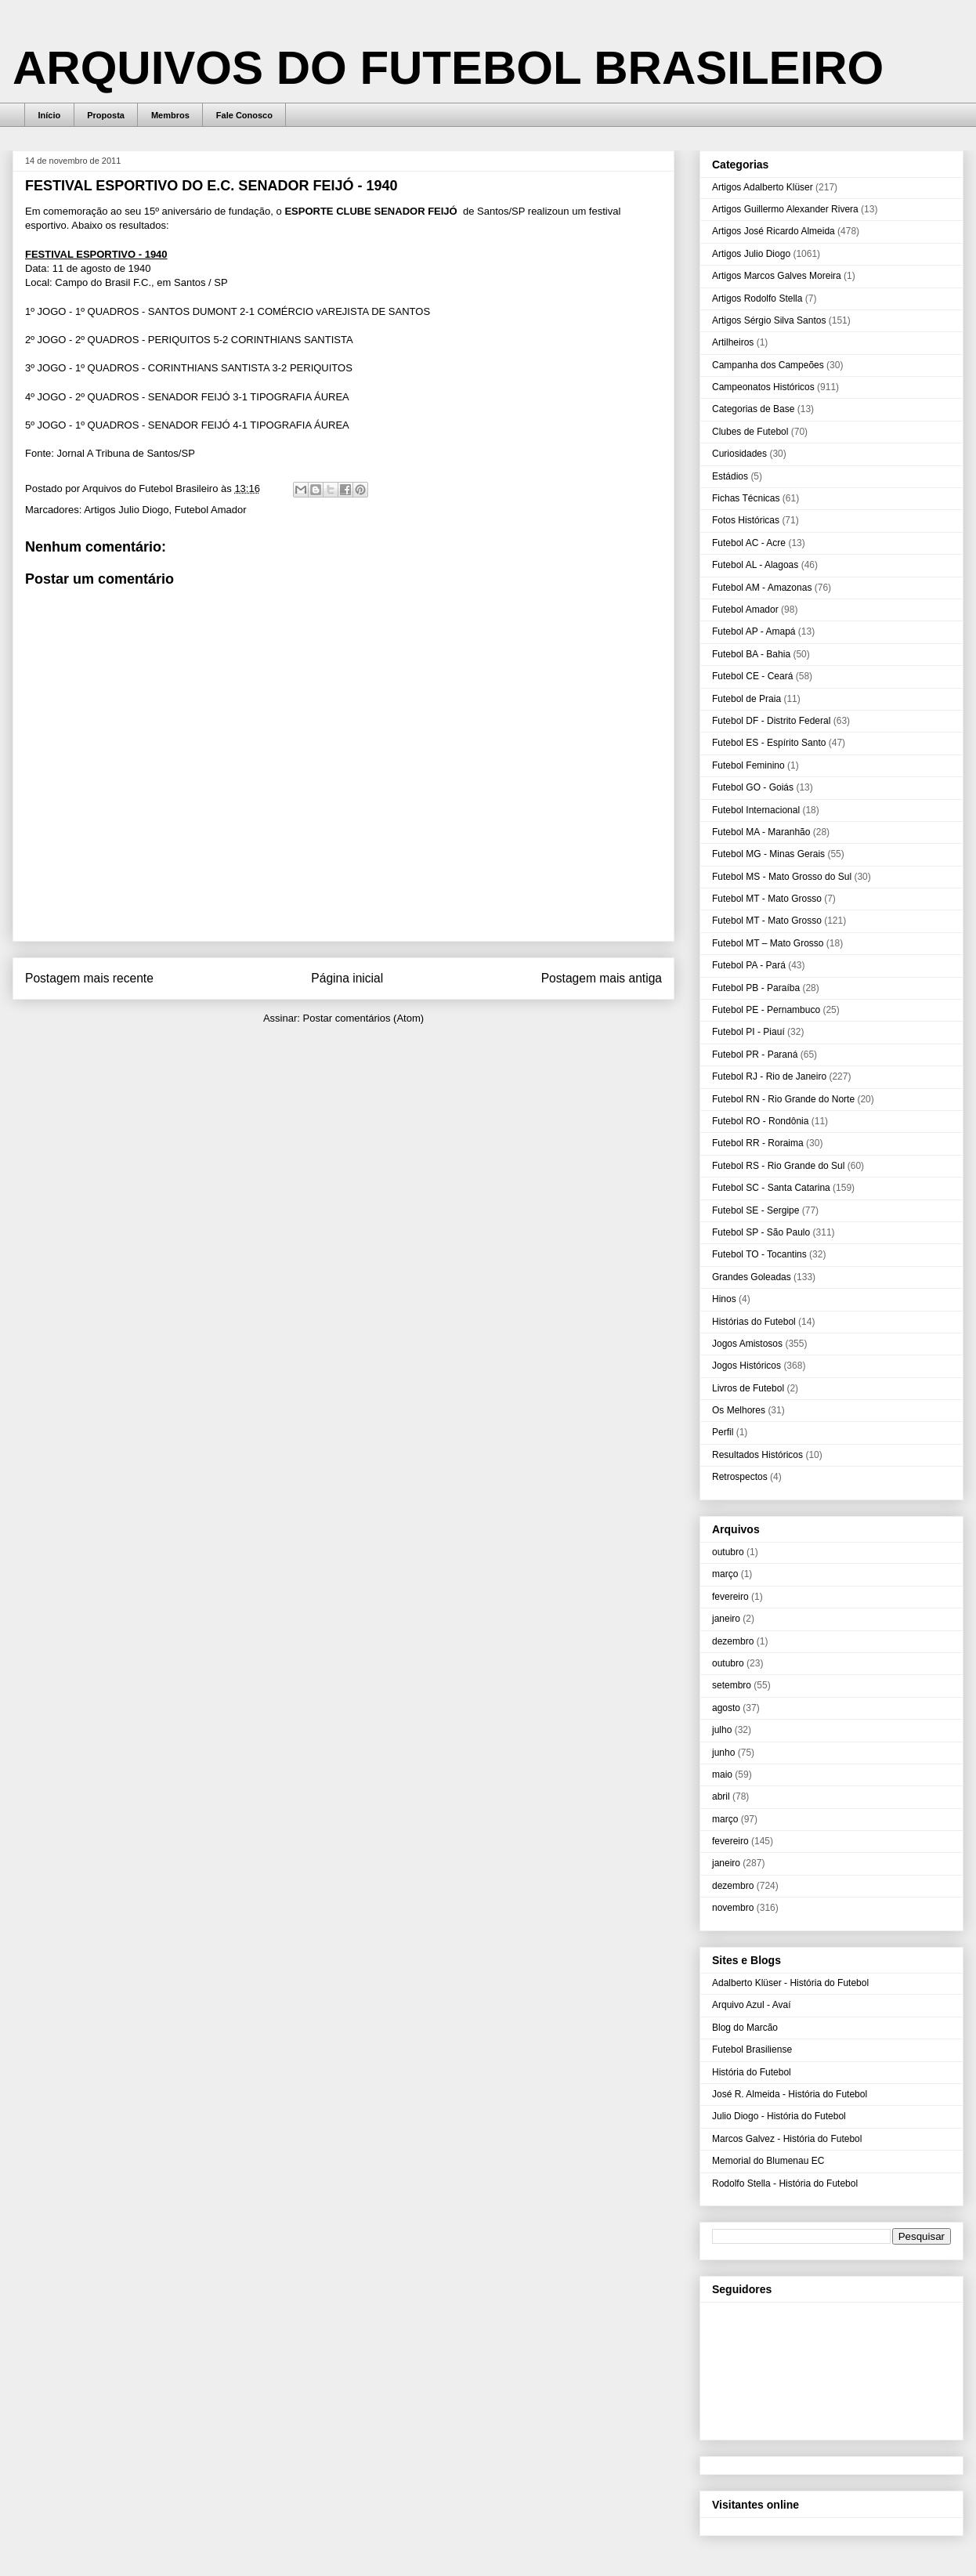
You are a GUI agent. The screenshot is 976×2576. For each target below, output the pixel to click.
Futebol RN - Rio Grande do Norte (783, 1099)
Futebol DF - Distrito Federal (771, 720)
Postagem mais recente (89, 978)
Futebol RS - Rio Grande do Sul (778, 1165)
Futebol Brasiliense (752, 2049)
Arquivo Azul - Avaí (751, 2004)
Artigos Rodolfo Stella (757, 298)
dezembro (733, 1641)
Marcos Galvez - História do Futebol (787, 2138)
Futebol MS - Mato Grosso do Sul (781, 876)
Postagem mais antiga (601, 978)
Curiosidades (739, 453)
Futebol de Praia (746, 698)
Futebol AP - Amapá (754, 631)
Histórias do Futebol (754, 1321)
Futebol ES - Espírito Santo (769, 742)
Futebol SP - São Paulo (761, 1232)
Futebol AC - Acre (749, 542)
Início (49, 115)
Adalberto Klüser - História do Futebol (790, 1982)
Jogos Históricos (746, 1365)
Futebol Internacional (756, 810)
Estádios (730, 476)
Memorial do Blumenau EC (768, 2160)
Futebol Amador (211, 510)
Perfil (722, 1432)
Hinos (724, 1298)
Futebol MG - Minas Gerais (768, 853)
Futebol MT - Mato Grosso (767, 898)
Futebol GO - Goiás (752, 787)
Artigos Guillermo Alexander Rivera (785, 209)
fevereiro (730, 1596)
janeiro (726, 1618)
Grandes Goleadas (751, 1277)
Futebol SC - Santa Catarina (771, 1187)
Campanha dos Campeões (768, 365)
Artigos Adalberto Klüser (762, 187)
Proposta (106, 115)
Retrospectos (740, 1476)
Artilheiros (733, 342)
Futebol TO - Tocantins (759, 1254)
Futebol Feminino (748, 765)
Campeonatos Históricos (763, 387)
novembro (733, 1907)
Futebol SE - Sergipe (755, 1210)
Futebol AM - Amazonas (762, 587)
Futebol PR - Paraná (754, 1054)
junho (723, 1752)
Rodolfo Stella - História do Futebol (785, 2183)
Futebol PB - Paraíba (756, 987)
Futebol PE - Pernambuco (766, 1009)
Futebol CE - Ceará (752, 676)
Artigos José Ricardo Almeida (773, 231)
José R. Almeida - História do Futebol (789, 2094)
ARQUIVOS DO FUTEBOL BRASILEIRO (448, 68)
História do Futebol (751, 2072)
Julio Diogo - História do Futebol (779, 2116)
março (725, 1573)
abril (721, 1796)
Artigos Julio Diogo (126, 510)
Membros (170, 115)
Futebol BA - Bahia (751, 654)
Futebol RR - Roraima (758, 1143)
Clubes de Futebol (750, 431)
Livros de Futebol (748, 1388)
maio (722, 1774)
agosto (726, 1707)
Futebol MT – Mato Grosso (768, 943)
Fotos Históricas (745, 520)
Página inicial (347, 978)
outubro (728, 1552)
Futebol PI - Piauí (748, 1031)
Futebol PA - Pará (749, 965)
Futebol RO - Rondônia (760, 1121)
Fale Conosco (244, 115)
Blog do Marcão (745, 2027)
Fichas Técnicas (745, 498)
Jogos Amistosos (747, 1343)
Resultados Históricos (757, 1454)
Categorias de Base (753, 408)
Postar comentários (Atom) (363, 1018)
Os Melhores (738, 1410)
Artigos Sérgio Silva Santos (769, 320)
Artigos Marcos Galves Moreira (776, 275)
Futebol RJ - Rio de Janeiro (769, 1076)
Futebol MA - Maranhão (761, 832)
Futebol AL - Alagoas (755, 564)
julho (722, 1729)
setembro (731, 1685)
